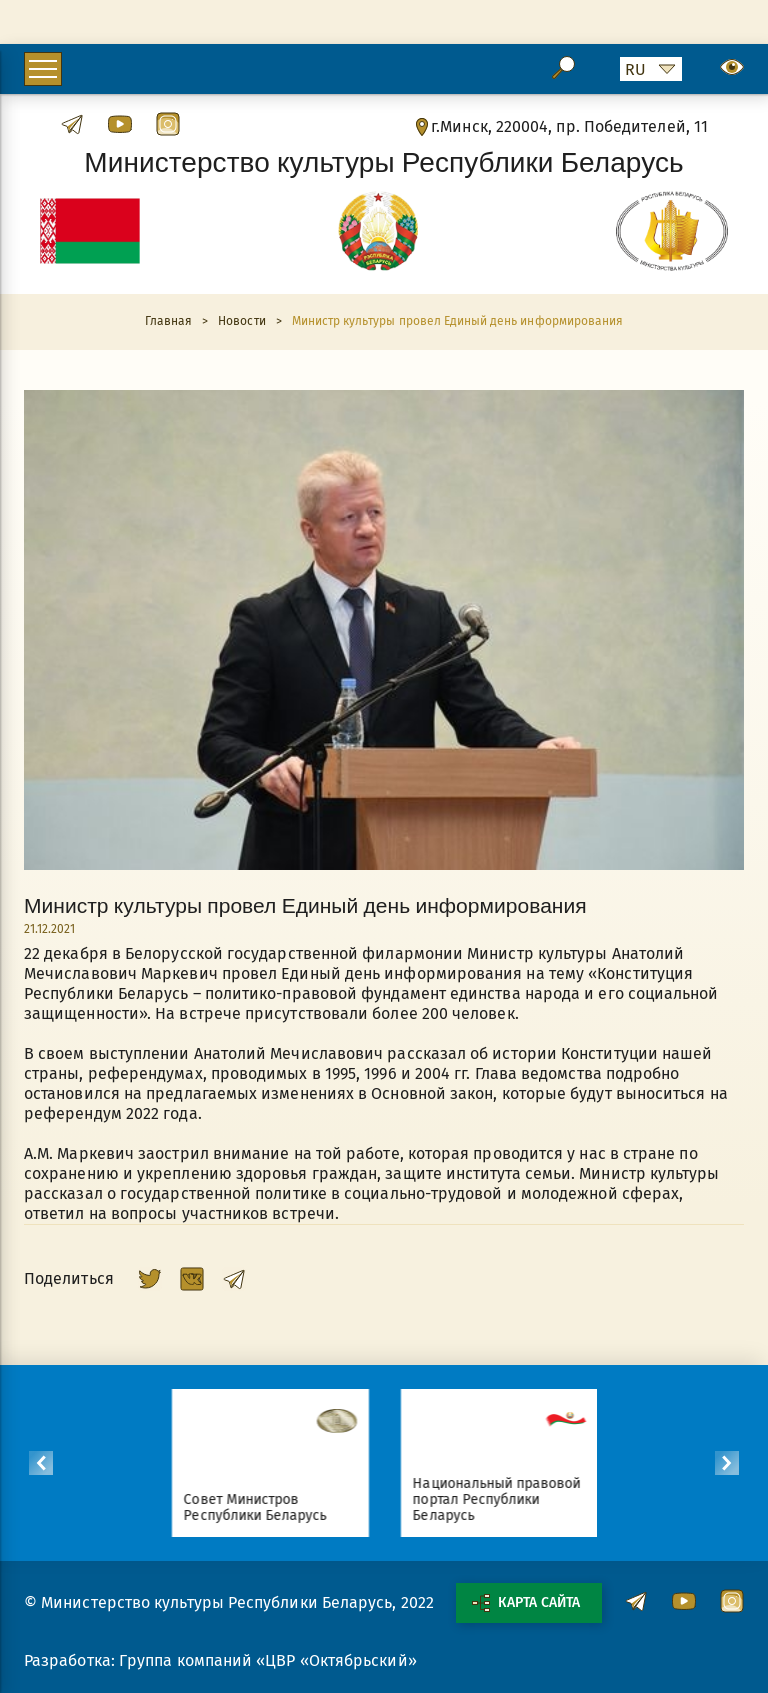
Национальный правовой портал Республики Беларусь (504, 1499)
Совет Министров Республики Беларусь (262, 1507)
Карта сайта (526, 1603)
